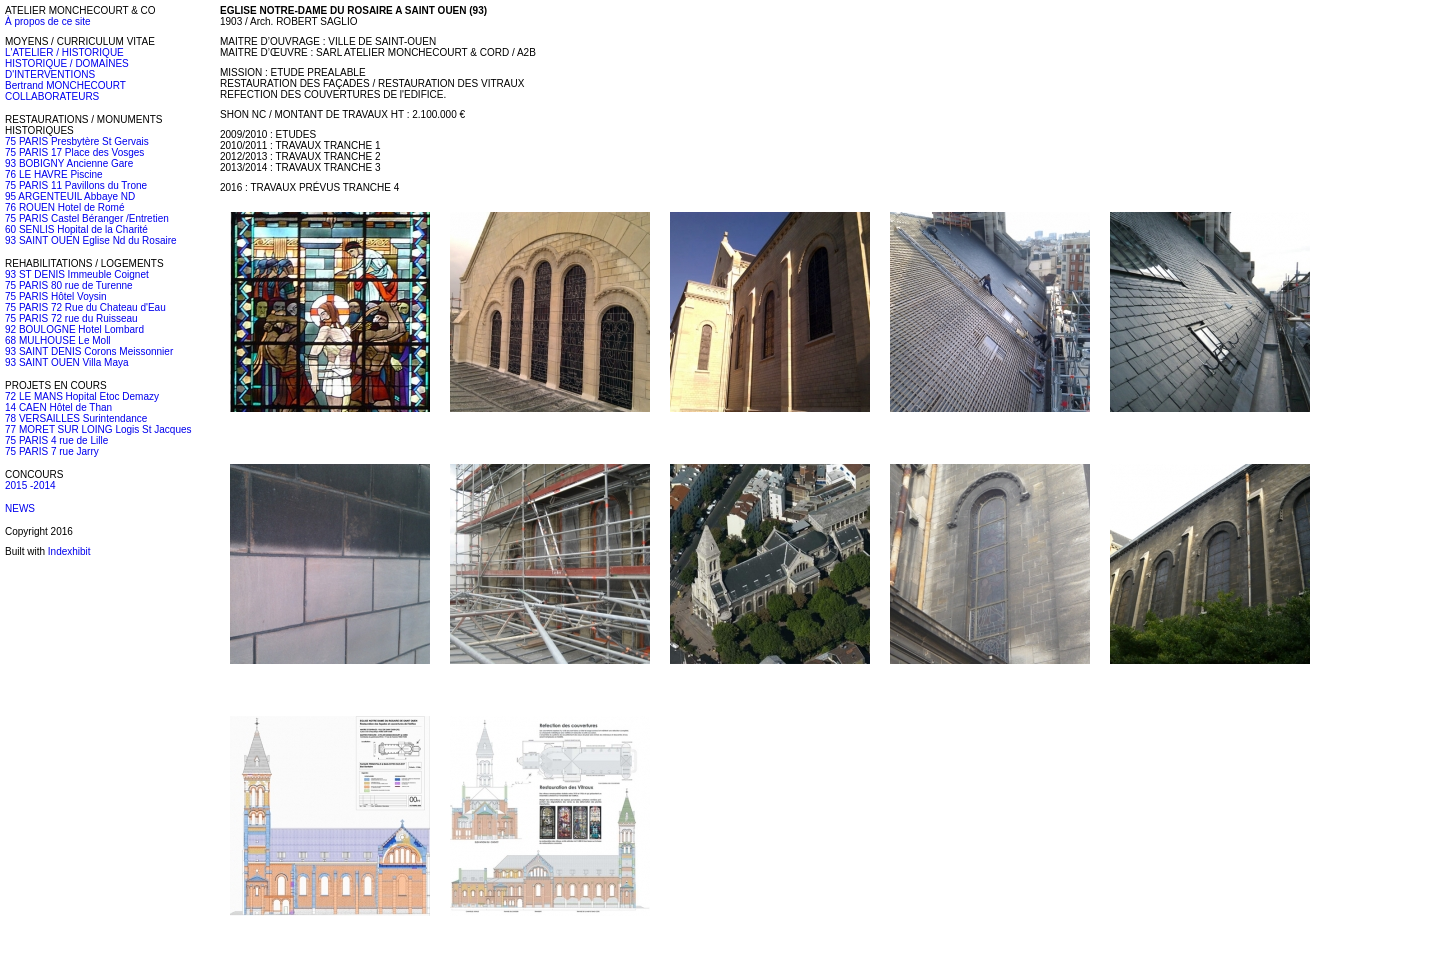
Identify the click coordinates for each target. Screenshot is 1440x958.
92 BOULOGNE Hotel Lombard (74, 329)
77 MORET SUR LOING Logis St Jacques (98, 429)
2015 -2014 (30, 485)
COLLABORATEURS (52, 96)
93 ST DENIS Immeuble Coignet (77, 274)
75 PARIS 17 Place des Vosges (74, 152)
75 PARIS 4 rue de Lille (56, 440)
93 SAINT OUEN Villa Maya (67, 362)
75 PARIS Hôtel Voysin (56, 296)
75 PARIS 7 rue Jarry (52, 451)
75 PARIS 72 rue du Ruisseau (71, 318)
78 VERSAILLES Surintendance (76, 418)
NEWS (20, 508)
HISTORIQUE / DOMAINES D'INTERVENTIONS (67, 69)
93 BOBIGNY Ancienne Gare (69, 163)
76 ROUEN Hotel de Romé (65, 207)
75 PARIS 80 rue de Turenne (69, 285)
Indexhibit (69, 551)
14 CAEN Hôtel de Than (58, 407)
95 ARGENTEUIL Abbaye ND (70, 196)
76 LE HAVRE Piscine (54, 174)
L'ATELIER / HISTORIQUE (64, 52)
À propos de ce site (48, 21)
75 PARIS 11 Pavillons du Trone (76, 185)
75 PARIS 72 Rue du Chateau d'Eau (85, 307)
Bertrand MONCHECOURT (65, 85)
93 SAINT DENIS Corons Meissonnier (89, 351)
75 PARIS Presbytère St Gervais (77, 141)
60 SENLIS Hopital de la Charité (76, 229)
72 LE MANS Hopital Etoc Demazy (82, 396)
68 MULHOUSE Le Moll (58, 340)
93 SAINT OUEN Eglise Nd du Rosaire (91, 240)
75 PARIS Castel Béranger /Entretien (87, 218)
